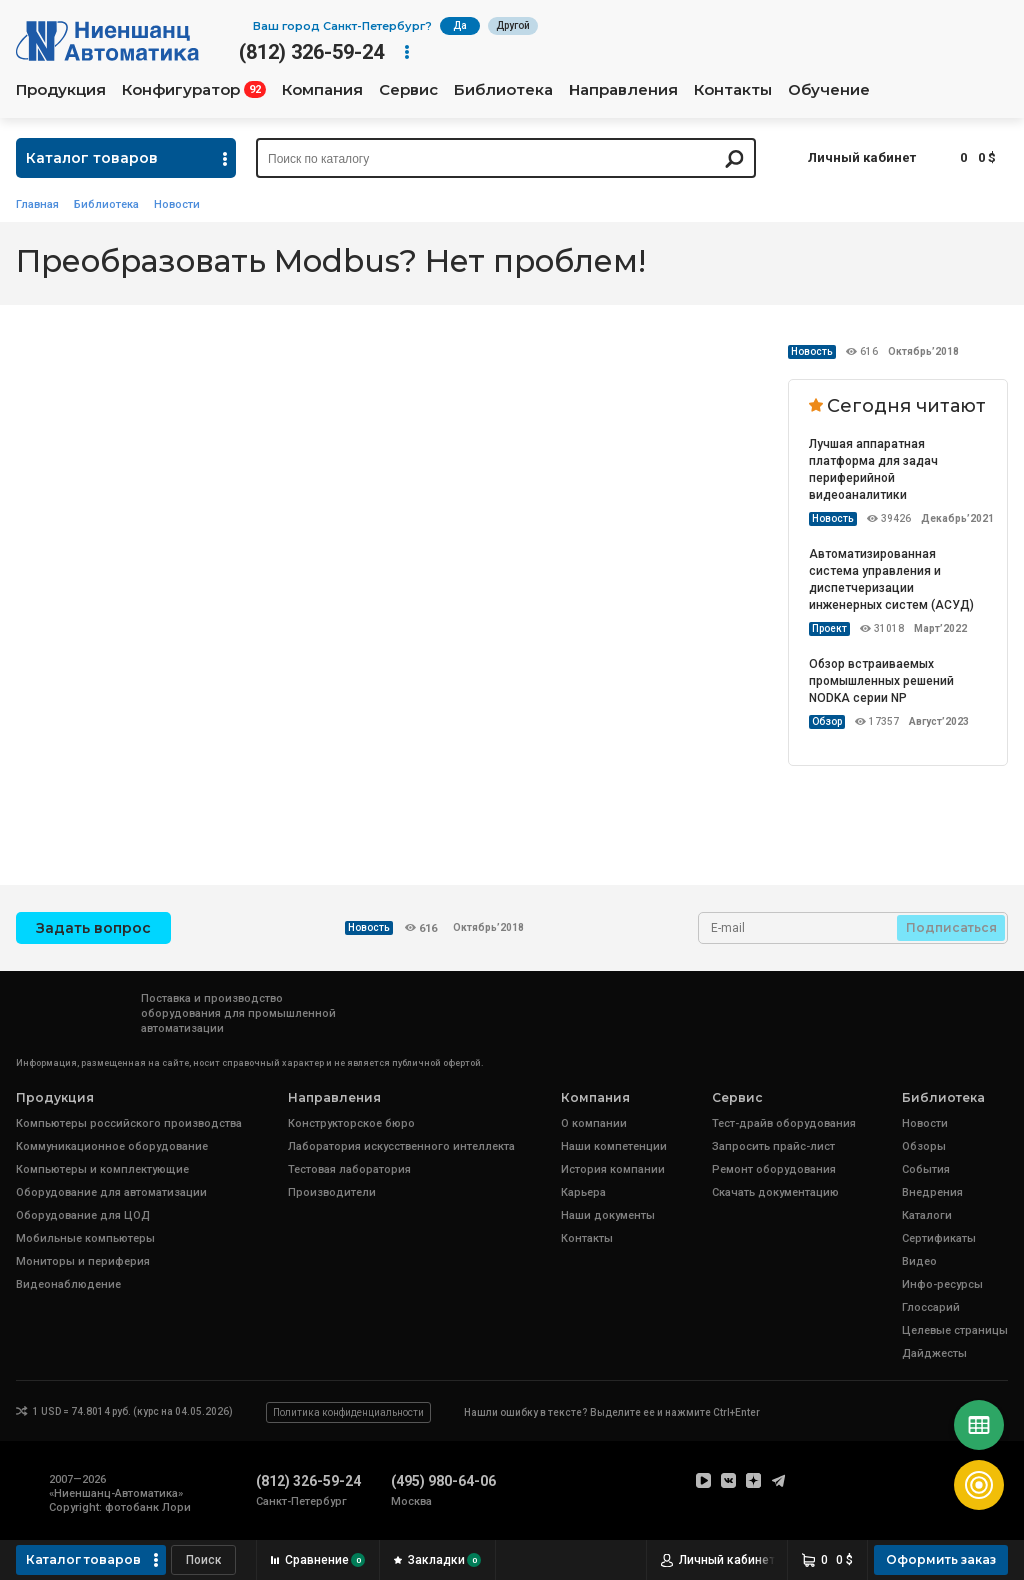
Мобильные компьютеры (85, 1238)
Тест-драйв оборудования (784, 1123)
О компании (594, 1123)
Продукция (61, 90)
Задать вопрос (93, 928)
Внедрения (932, 1192)
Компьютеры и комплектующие (102, 1169)
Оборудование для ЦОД (83, 1215)
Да (460, 25)
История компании (613, 1169)
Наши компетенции (614, 1146)
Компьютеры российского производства (129, 1123)
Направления (623, 90)
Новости (177, 204)
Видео (919, 1261)
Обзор (827, 721)
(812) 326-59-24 (311, 52)
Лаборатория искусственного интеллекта (401, 1146)
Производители (332, 1192)
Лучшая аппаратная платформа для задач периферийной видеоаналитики (873, 469)
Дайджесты (934, 1353)
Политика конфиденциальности (348, 1412)
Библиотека (503, 90)
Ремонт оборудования (774, 1169)
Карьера (583, 1192)
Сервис (408, 90)
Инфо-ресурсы (942, 1284)
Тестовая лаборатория (349, 1169)
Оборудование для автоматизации (111, 1192)
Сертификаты (939, 1238)
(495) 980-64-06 (443, 1481)
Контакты (733, 90)
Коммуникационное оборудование (112, 1146)
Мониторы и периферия (83, 1261)
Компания (322, 90)
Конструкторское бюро (351, 1123)
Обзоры (924, 1146)
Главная (37, 204)
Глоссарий (931, 1307)
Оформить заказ (941, 1559)
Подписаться (951, 927)
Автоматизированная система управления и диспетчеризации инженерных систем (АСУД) (891, 579)
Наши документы (608, 1215)
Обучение (829, 90)
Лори (176, 1507)
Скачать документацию (775, 1192)
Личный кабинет (862, 157)
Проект (829, 628)
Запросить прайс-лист (773, 1146)
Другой (513, 25)
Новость (812, 351)
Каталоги (927, 1215)
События (926, 1169)
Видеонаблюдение (68, 1284)
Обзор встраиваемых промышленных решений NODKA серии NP (881, 681)
